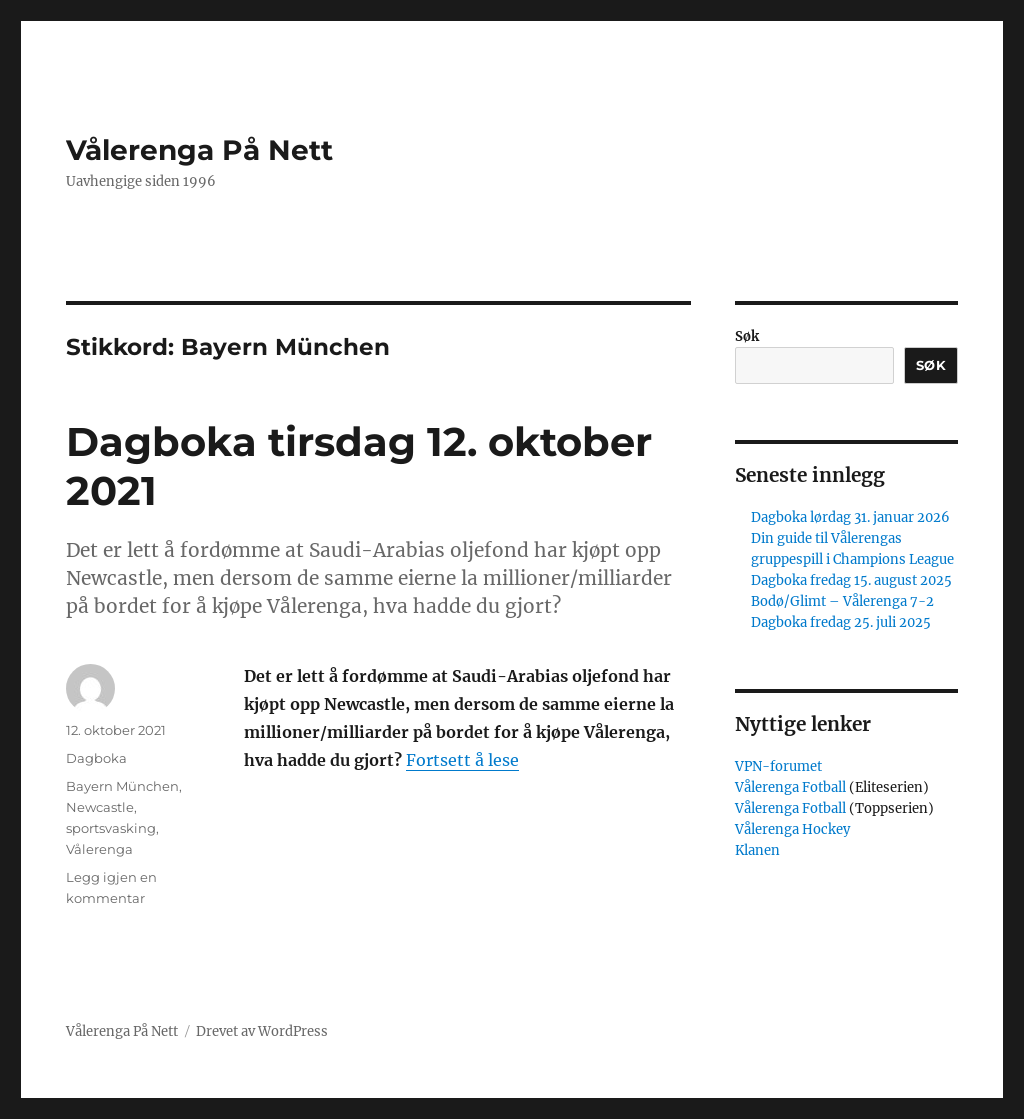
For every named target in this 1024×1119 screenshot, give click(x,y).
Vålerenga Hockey (792, 829)
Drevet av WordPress (262, 1031)
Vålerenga (99, 849)
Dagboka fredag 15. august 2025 (851, 580)
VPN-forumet (778, 766)
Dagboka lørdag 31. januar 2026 (850, 517)
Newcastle (100, 807)
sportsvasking (111, 828)
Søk (747, 336)
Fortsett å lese (462, 760)
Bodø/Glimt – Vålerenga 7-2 (842, 601)
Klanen (757, 850)
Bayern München (122, 786)
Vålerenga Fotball (792, 787)
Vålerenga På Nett (199, 150)
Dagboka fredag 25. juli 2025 (841, 622)
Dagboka (96, 758)
